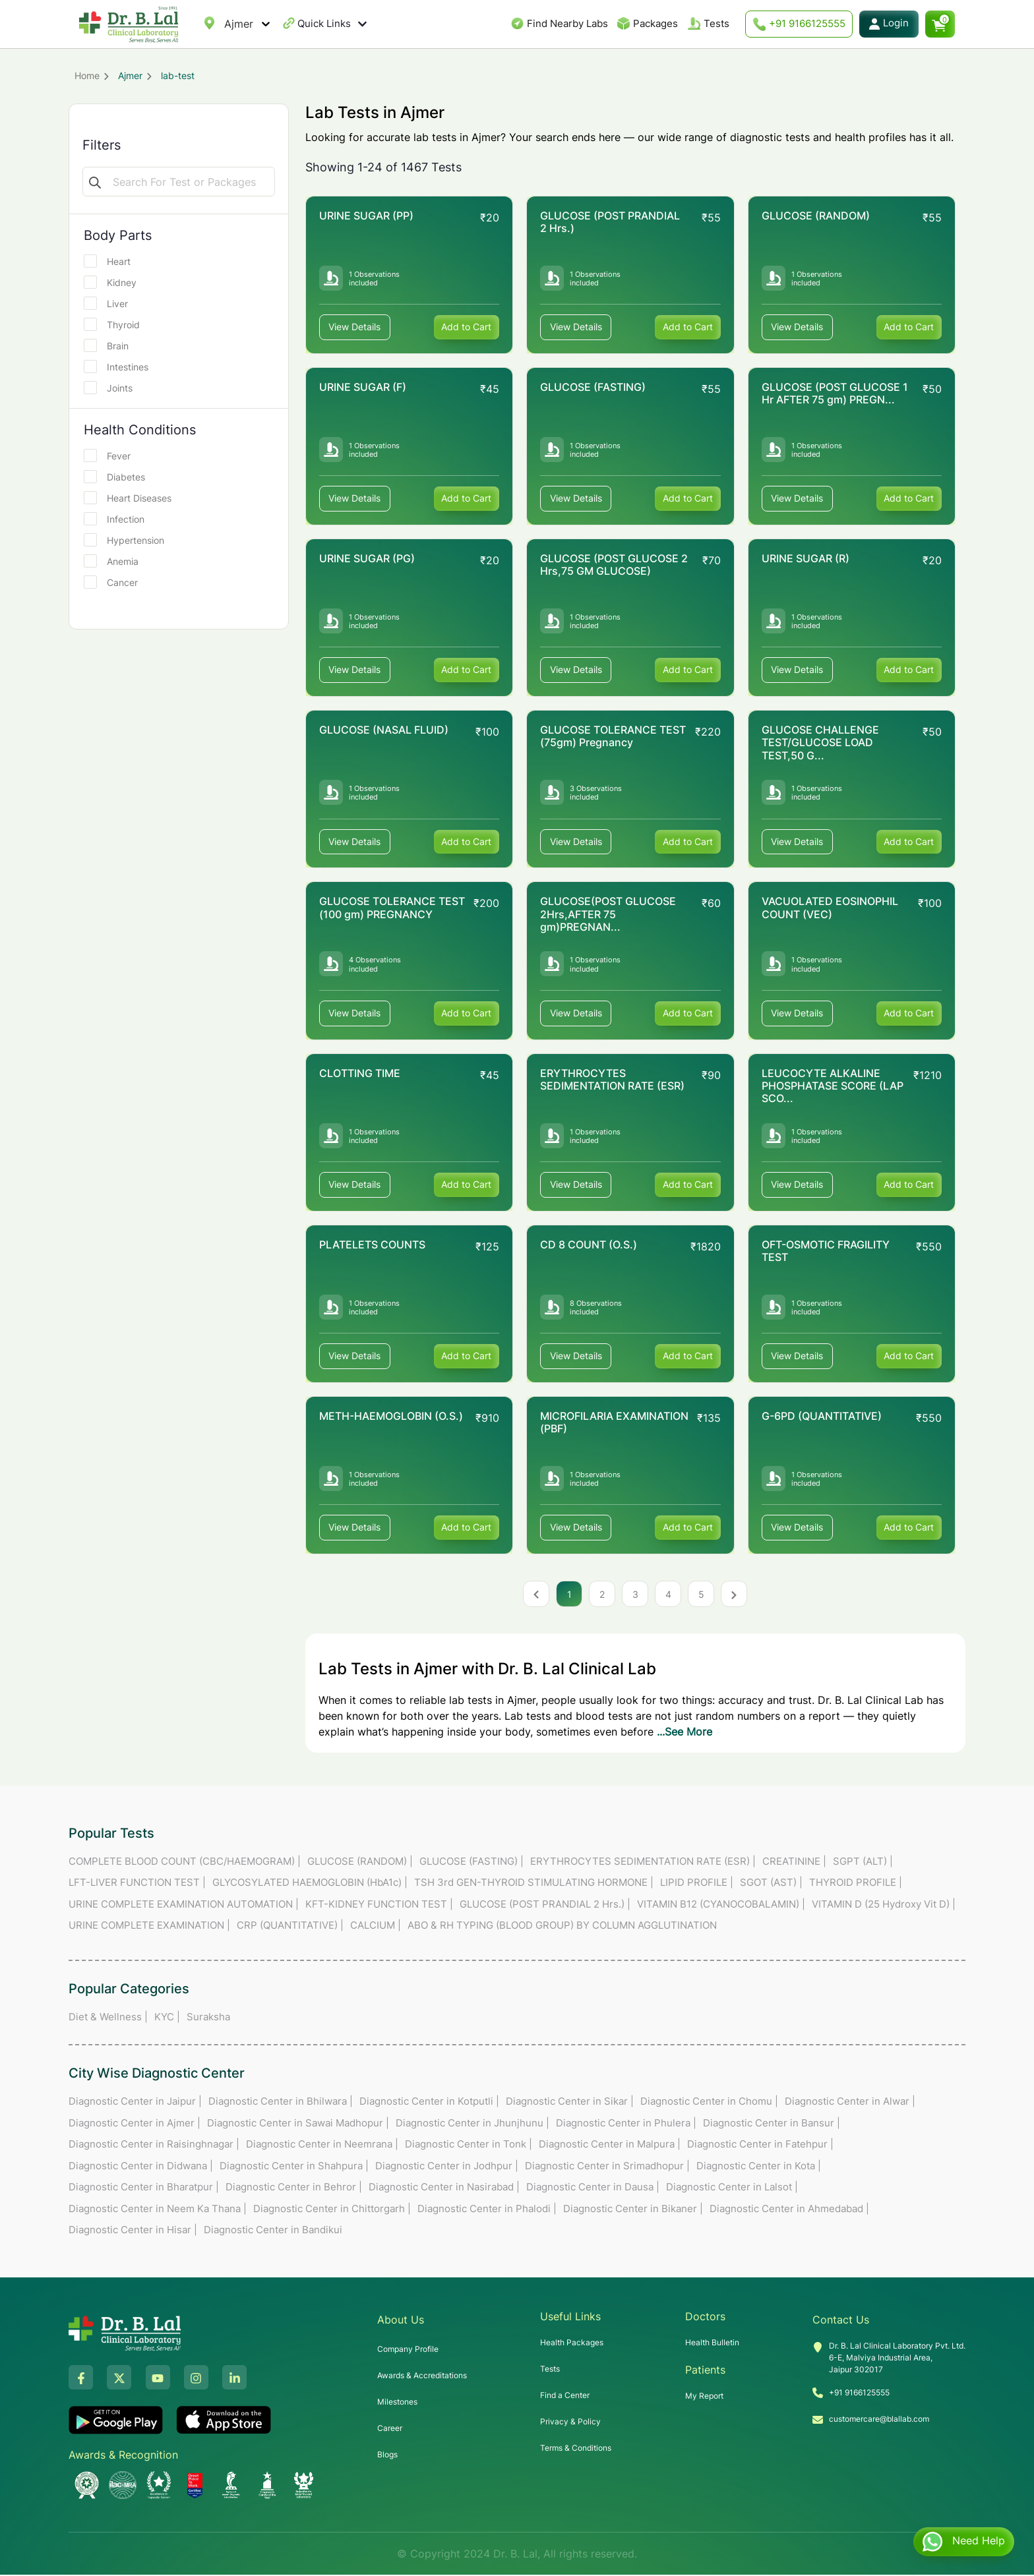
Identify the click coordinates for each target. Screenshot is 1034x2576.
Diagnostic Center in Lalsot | (732, 2188)
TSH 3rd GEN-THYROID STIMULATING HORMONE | (534, 1883)
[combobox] (226, 24)
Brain (110, 345)
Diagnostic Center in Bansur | (771, 2124)
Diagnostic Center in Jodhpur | (446, 2167)
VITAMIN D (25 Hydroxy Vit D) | (884, 1905)
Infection (118, 518)
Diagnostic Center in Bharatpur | (144, 2188)
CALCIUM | (375, 1926)
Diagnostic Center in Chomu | (709, 2102)
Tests (716, 23)
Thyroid (116, 324)
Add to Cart (466, 327)
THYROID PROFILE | (855, 1883)
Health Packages (571, 2344)
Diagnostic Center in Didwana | (141, 2167)
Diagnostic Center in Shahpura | (294, 2167)
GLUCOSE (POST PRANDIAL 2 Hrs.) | (545, 1905)
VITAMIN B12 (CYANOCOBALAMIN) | (721, 1905)
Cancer (115, 582)
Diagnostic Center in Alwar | (850, 2102)
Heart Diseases (132, 497)
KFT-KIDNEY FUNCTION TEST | (379, 1905)
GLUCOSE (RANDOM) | (360, 1862)
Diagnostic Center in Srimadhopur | (607, 2167)
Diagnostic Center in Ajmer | (134, 2124)
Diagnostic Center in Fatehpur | (760, 2145)
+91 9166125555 (798, 24)
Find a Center (565, 2396)
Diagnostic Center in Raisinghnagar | (154, 2145)
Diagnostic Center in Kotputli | (429, 2102)
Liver (110, 303)
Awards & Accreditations (422, 2377)
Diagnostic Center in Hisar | (133, 2231)
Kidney (114, 282)
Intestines (120, 366)
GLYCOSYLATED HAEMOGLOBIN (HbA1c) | (310, 1883)
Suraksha (208, 2018)
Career (389, 2429)
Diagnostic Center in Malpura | (610, 2145)
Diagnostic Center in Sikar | (570, 2102)
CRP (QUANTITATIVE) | (290, 1926)
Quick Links (332, 24)
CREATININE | (794, 1862)
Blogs (387, 2456)
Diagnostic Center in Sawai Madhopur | (298, 2124)
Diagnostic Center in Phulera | (626, 2124)
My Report (704, 2397)
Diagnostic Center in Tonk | (468, 2145)
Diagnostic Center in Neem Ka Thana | (158, 2210)
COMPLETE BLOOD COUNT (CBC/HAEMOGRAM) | (185, 1862)
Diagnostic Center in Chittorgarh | (332, 2210)
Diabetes (119, 476)
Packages (655, 23)
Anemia (115, 561)
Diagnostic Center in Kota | (758, 2167)
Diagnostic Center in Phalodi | (487, 2210)
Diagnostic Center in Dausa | (592, 2188)
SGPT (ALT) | (863, 1862)
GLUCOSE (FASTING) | (471, 1862)
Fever (111, 455)
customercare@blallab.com (879, 2420)
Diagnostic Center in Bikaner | (633, 2210)
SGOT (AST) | (771, 1883)
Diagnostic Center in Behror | (294, 2188)
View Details (355, 327)
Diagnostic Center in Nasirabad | (444, 2188)
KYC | (167, 2018)
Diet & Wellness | (108, 2018)
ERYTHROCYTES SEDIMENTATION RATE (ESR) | (643, 1862)
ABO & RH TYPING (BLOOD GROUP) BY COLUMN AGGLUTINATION (562, 1926)
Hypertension (128, 539)
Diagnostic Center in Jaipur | (135, 2102)
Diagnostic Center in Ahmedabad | (789, 2210)
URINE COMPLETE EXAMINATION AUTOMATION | (184, 1905)
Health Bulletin (712, 2344)
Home (87, 75)
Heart (111, 261)
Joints (112, 387)
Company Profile (408, 2350)
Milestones (397, 2403)
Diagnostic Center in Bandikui (273, 2231)
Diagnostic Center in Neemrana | (322, 2145)
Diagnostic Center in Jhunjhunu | (472, 2124)
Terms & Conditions (575, 2449)
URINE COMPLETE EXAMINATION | (149, 1926)
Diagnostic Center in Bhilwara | (280, 2102)
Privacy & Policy (570, 2423)
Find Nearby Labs (567, 23)
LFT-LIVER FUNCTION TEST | (137, 1883)
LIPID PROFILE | (696, 1883)
